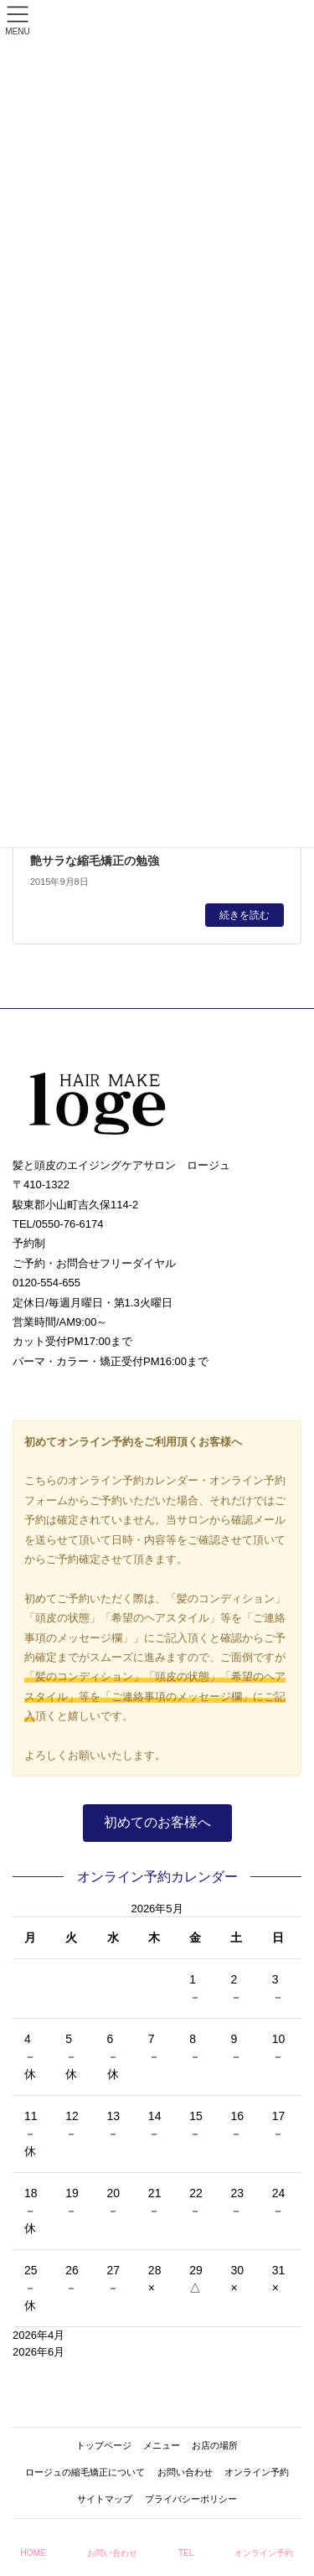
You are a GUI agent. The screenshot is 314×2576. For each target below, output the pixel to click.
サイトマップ (104, 2499)
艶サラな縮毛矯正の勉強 (94, 861)
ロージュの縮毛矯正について (85, 2472)
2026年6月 (38, 2352)
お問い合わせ (185, 2472)
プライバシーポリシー (191, 2499)
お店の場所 (215, 2445)
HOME (33, 2553)
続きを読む (244, 915)
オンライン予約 (256, 2472)
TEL (185, 2553)
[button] (157, 1823)
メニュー (161, 2445)
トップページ (103, 2445)
